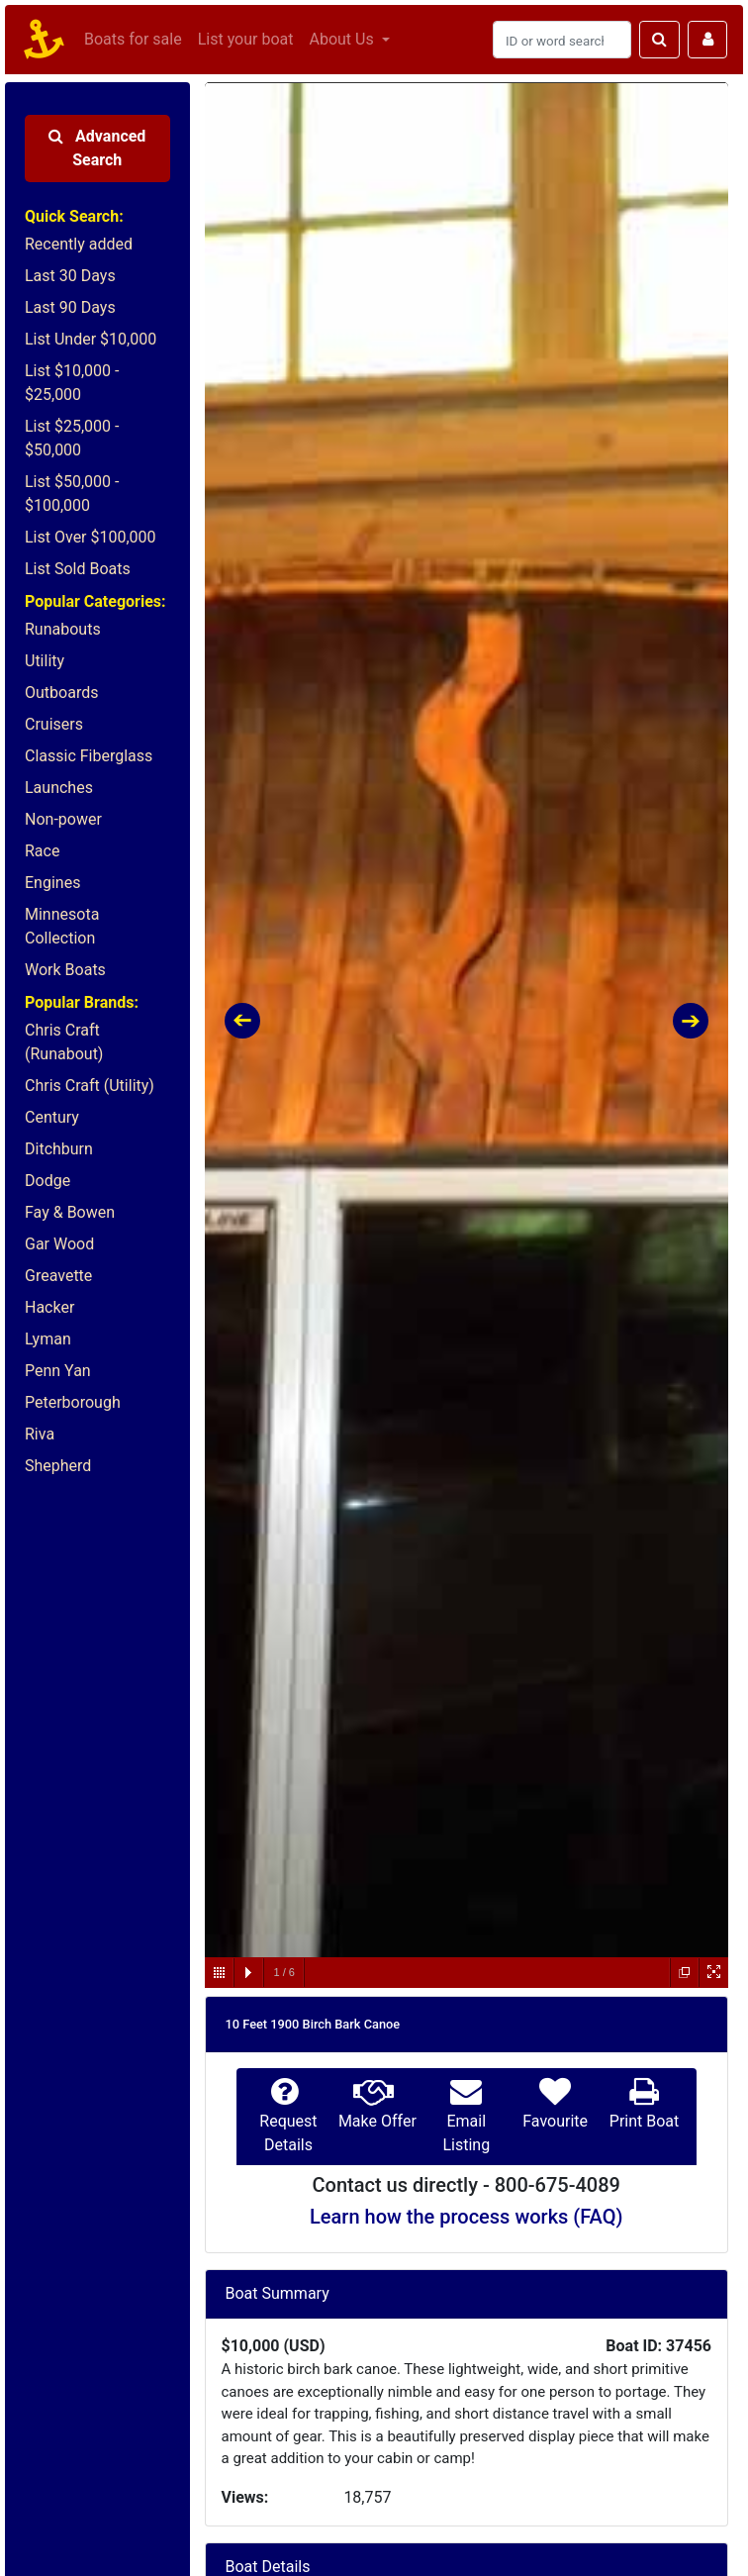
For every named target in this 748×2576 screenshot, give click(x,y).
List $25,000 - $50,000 (72, 438)
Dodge (47, 1180)
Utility (44, 660)
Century (52, 1117)
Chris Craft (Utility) (89, 1085)
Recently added (79, 244)
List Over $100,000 (90, 537)
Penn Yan (58, 1370)
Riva (39, 1434)
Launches (59, 787)
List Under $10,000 (90, 339)
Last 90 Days (70, 307)
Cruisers (54, 724)
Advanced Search (96, 148)
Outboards (61, 692)
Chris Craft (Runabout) (64, 1042)
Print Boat (644, 2121)
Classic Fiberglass (88, 755)
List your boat (246, 39)
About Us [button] (343, 39)
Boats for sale (133, 39)
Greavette (58, 1275)
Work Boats (65, 969)
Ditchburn (59, 1148)
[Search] (562, 39)
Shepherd (58, 1465)
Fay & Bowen (70, 1212)
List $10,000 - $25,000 (72, 382)
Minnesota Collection (62, 926)
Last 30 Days (70, 275)
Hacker (49, 1307)
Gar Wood (59, 1244)
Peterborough (73, 1402)
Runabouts (63, 629)
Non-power (63, 819)
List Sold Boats (78, 568)
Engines (52, 882)
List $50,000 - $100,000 (72, 493)
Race (42, 851)
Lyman (48, 1339)
